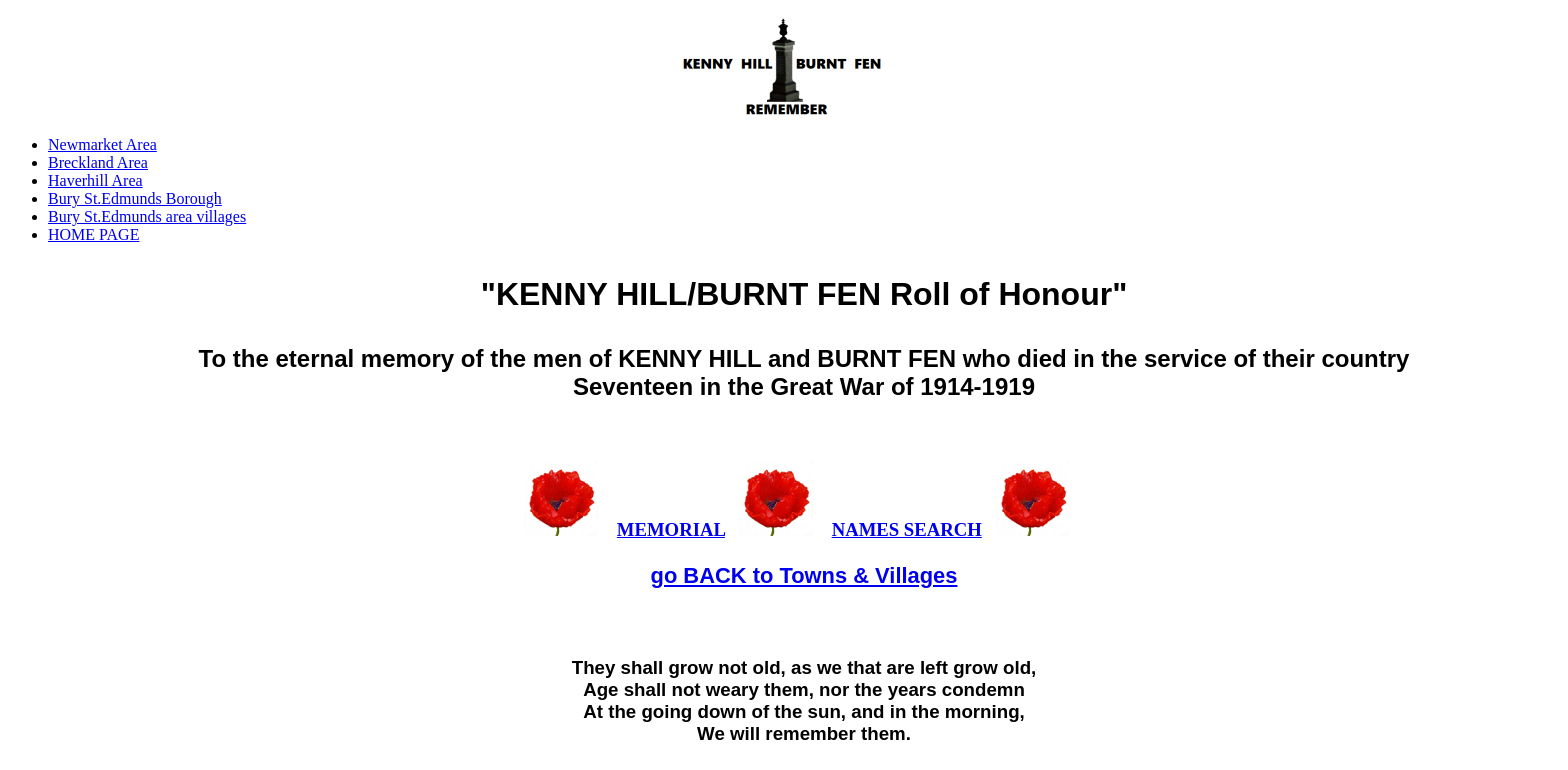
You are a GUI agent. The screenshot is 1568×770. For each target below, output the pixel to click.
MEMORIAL (671, 529)
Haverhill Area (95, 180)
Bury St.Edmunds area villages (147, 216)
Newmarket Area (102, 144)
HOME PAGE (93, 234)
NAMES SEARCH (907, 529)
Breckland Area (98, 162)
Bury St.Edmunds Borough (135, 198)
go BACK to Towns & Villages (804, 575)
